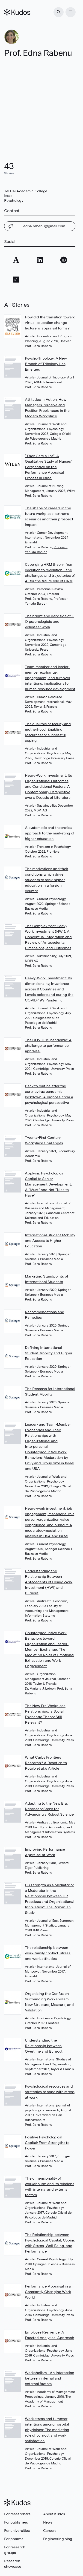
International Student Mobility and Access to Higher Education (50, 1240)
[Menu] (70, 12)
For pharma (14, 2539)
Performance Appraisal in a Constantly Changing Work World (48, 2291)
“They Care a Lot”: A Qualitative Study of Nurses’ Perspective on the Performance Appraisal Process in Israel (48, 467)
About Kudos (54, 2514)
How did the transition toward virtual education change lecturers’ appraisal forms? (50, 322)
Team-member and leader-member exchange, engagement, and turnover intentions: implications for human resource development (50, 678)
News (48, 2522)
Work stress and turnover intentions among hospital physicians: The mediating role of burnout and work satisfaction (47, 2430)
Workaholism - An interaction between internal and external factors (49, 2378)
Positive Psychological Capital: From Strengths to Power (47, 2142)
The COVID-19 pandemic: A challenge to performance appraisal (48, 1045)
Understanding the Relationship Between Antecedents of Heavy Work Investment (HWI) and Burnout (48, 1582)
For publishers (16, 2522)
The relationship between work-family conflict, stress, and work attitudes (48, 1953)
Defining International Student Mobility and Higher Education (48, 1353)
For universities (17, 2530)
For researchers (17, 2514)
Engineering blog (57, 2539)
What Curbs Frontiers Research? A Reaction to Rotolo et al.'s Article (46, 1763)
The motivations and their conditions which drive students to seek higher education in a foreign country (46, 880)
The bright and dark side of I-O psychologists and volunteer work (49, 621)
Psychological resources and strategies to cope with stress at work (49, 2092)
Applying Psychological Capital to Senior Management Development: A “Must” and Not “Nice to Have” (48, 1184)
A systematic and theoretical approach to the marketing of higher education (49, 833)
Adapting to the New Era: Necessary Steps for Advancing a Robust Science (49, 1809)
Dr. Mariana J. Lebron (40, 1688)
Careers (49, 2530)
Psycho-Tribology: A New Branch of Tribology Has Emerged (46, 364)
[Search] (58, 12)
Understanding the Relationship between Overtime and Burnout (43, 2046)
